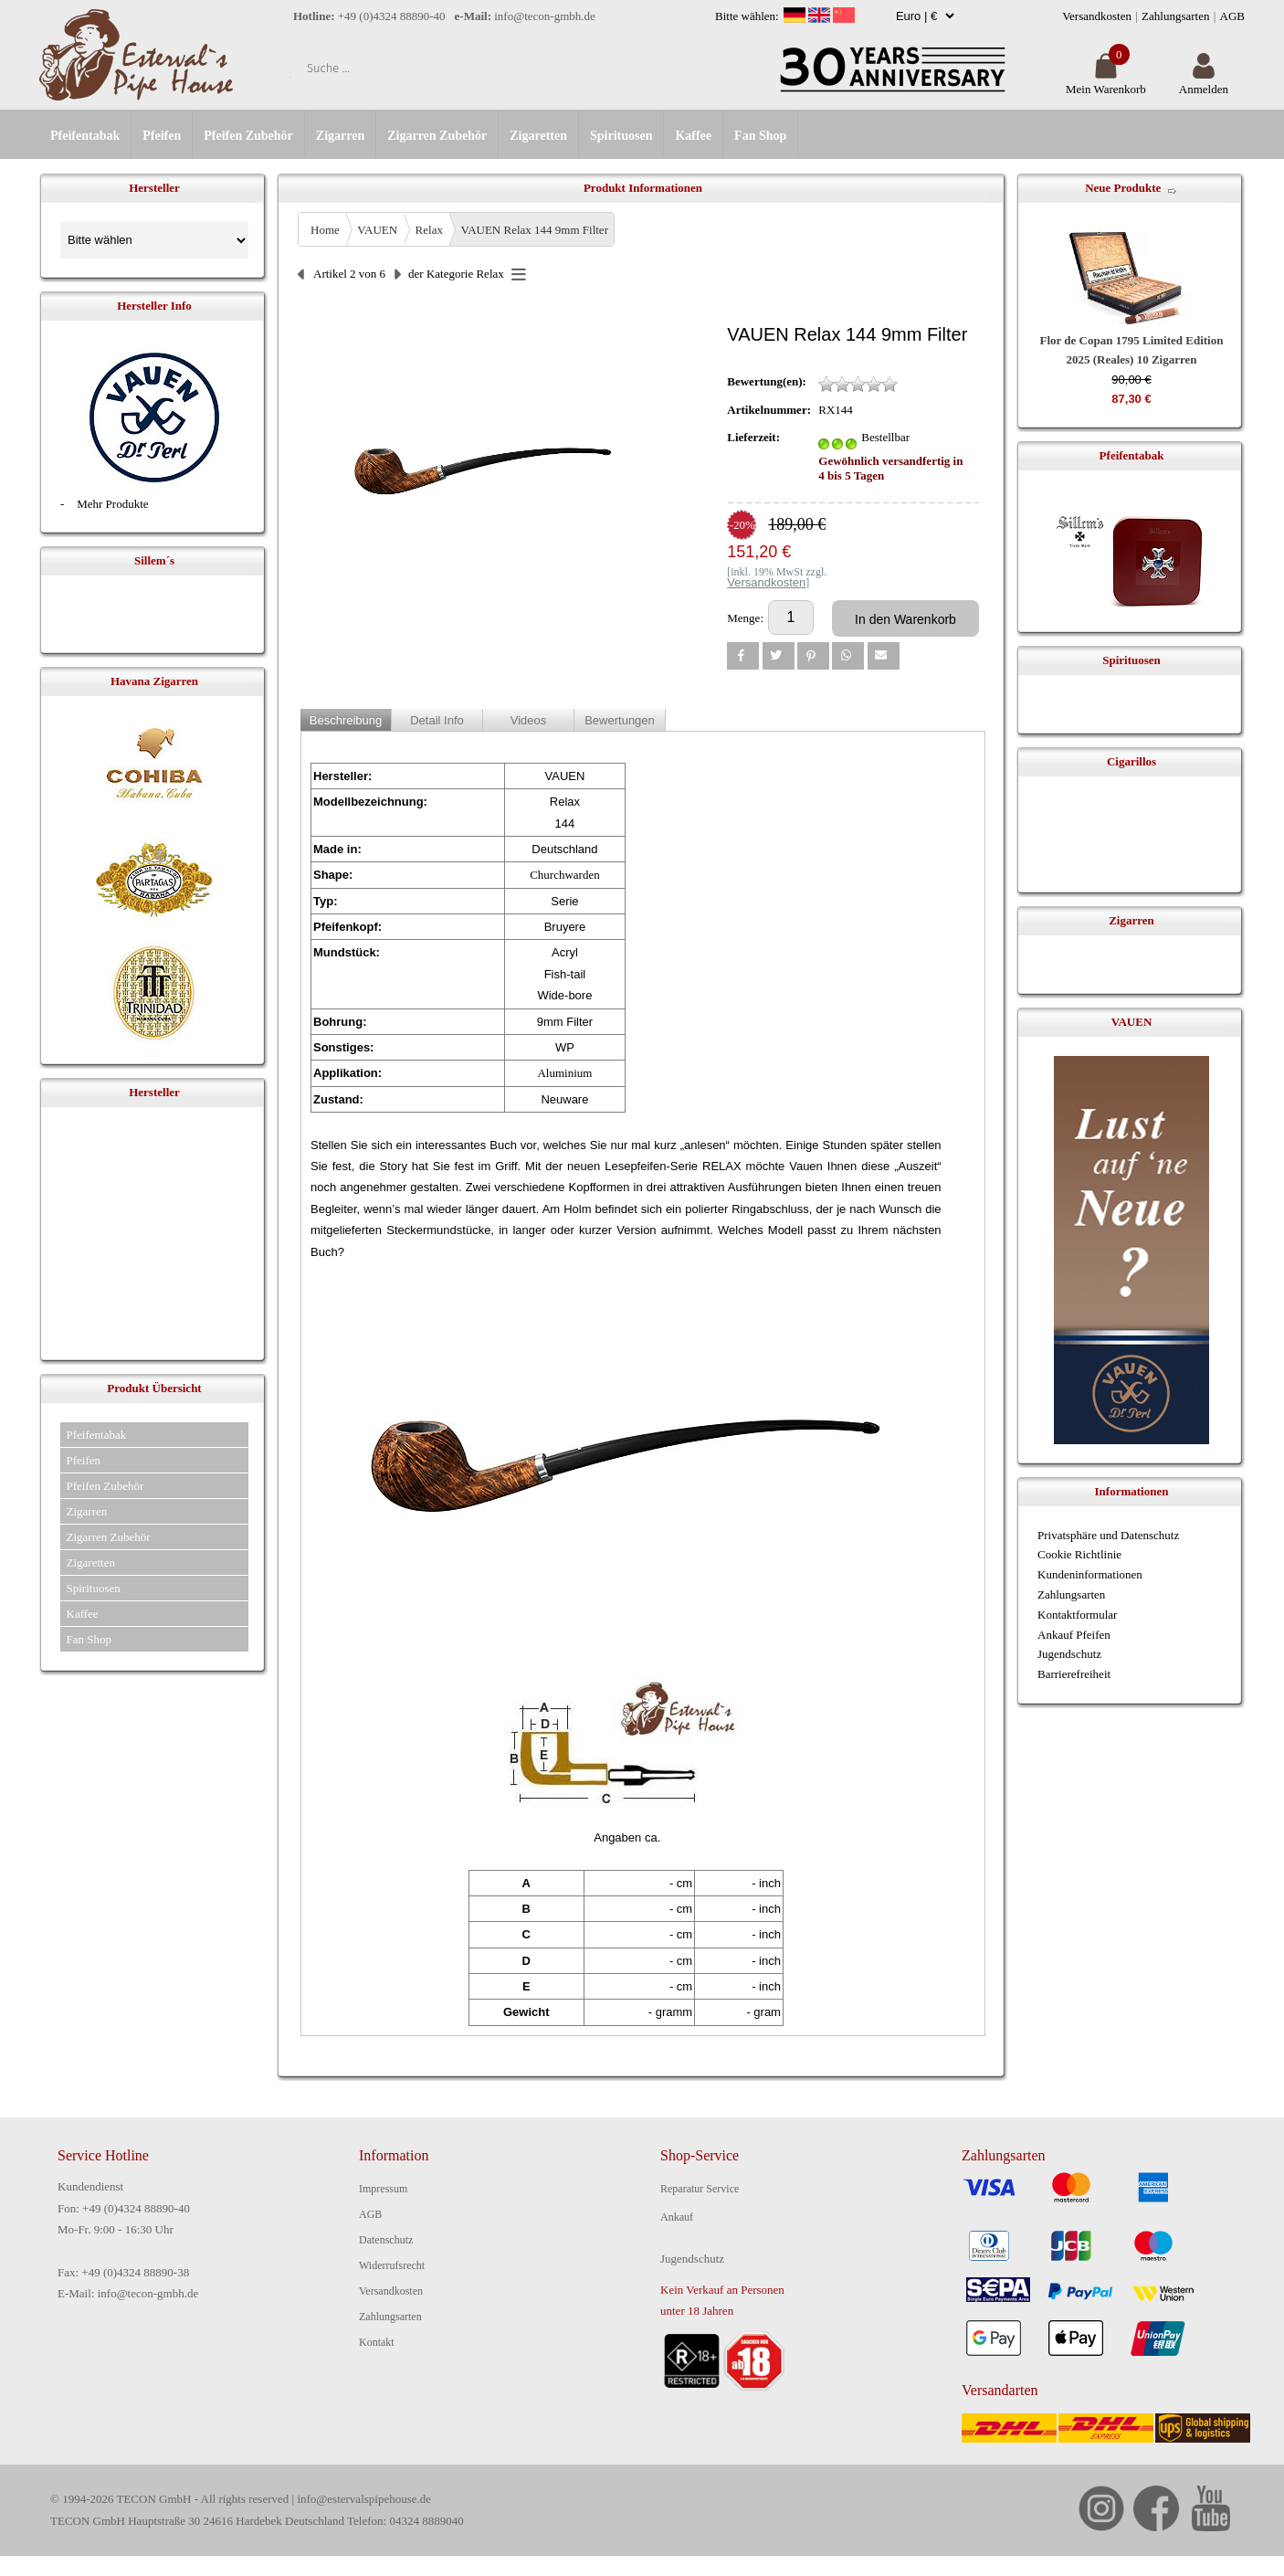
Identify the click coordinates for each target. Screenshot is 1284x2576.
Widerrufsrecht (392, 2265)
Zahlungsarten (1175, 16)
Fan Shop (760, 136)
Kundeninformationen (1089, 1574)
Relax (429, 230)
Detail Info (437, 720)
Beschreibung (346, 720)
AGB (1232, 16)
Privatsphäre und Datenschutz (1108, 1535)
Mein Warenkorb (1106, 82)
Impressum (383, 2188)
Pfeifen (161, 136)
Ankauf (676, 2217)
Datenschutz (386, 2239)
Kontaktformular (1077, 1614)
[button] (743, 656)
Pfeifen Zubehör (248, 136)
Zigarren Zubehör (437, 136)
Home (325, 230)
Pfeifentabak (85, 136)
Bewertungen (619, 720)
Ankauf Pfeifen (1073, 1635)
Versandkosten (1096, 16)
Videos (528, 720)
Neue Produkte (1123, 188)
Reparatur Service (699, 2188)
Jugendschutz (1069, 1654)
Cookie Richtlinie (1079, 1554)
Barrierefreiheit (1073, 1674)
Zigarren (340, 136)
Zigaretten (538, 136)
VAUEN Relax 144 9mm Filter (534, 230)
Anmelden (1203, 82)
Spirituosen (621, 136)
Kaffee (693, 136)
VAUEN (377, 230)
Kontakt (377, 2342)
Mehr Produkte (112, 504)
